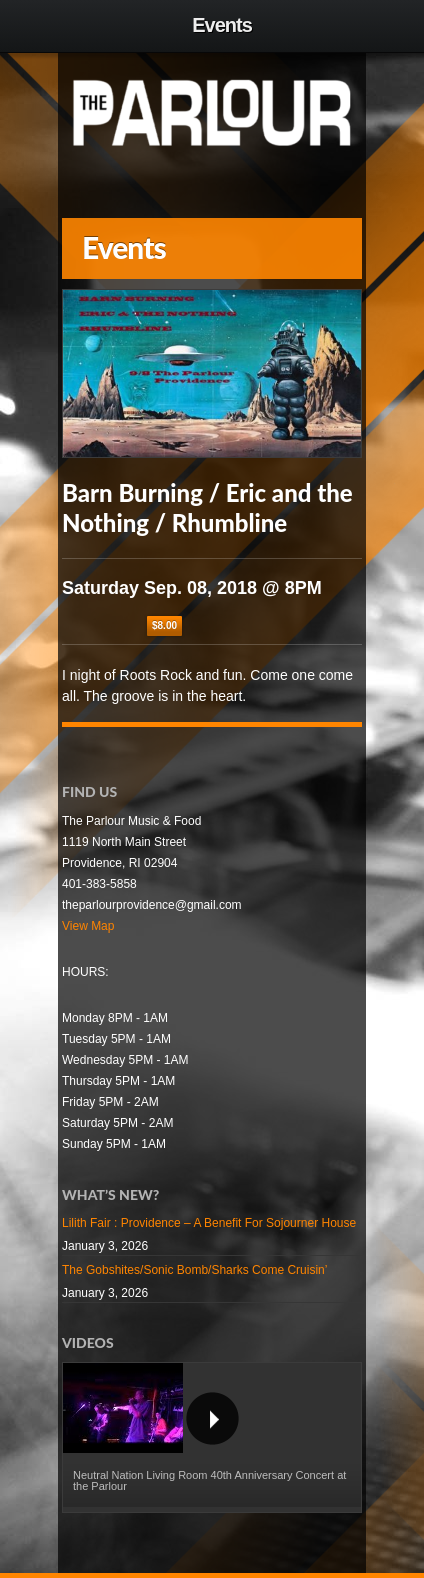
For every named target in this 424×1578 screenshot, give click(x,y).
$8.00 (164, 625)
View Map (88, 926)
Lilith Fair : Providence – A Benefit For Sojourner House (209, 1223)
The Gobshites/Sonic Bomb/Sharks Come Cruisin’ (194, 1270)
